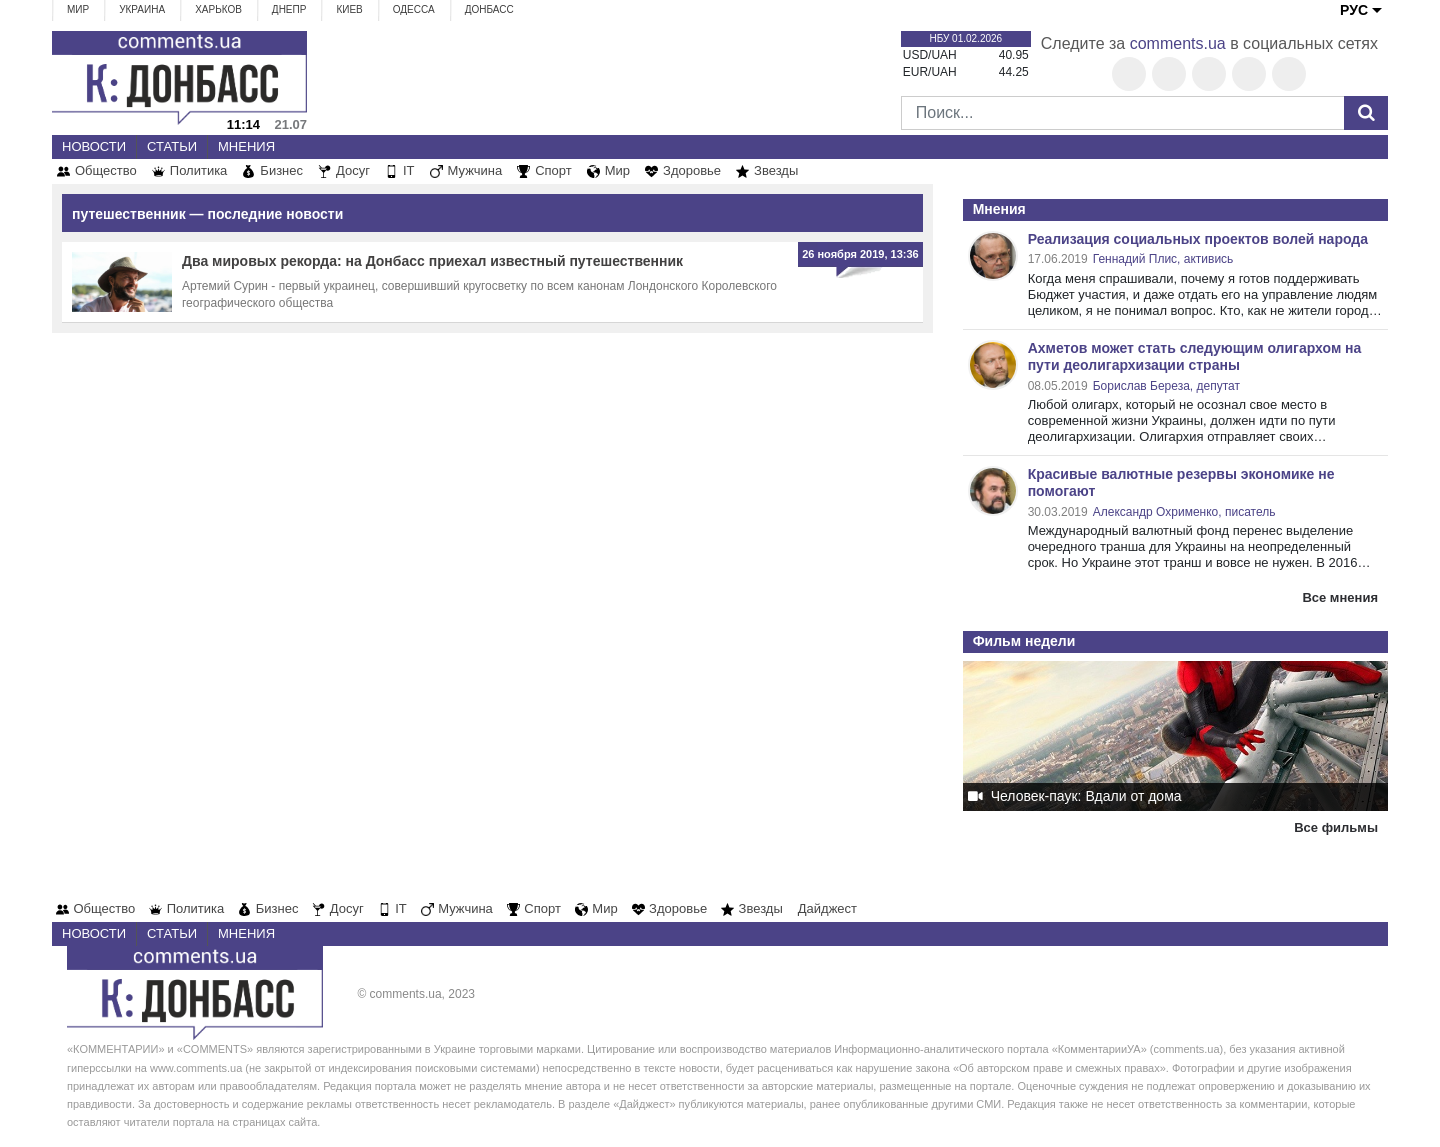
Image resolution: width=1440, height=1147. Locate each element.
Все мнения (1340, 597)
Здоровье (692, 170)
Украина (142, 9)
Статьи (172, 146)
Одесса (414, 9)
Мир (78, 9)
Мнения (246, 146)
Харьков (218, 9)
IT (409, 170)
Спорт (553, 170)
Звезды (776, 170)
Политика (199, 170)
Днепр (289, 9)
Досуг (353, 170)
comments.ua (1178, 43)
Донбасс (489, 9)
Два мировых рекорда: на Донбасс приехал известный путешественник (432, 261)
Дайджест (827, 908)
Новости (94, 146)
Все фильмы (1336, 827)
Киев (349, 9)
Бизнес (281, 170)
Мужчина (475, 170)
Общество (106, 170)
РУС (1354, 10)
